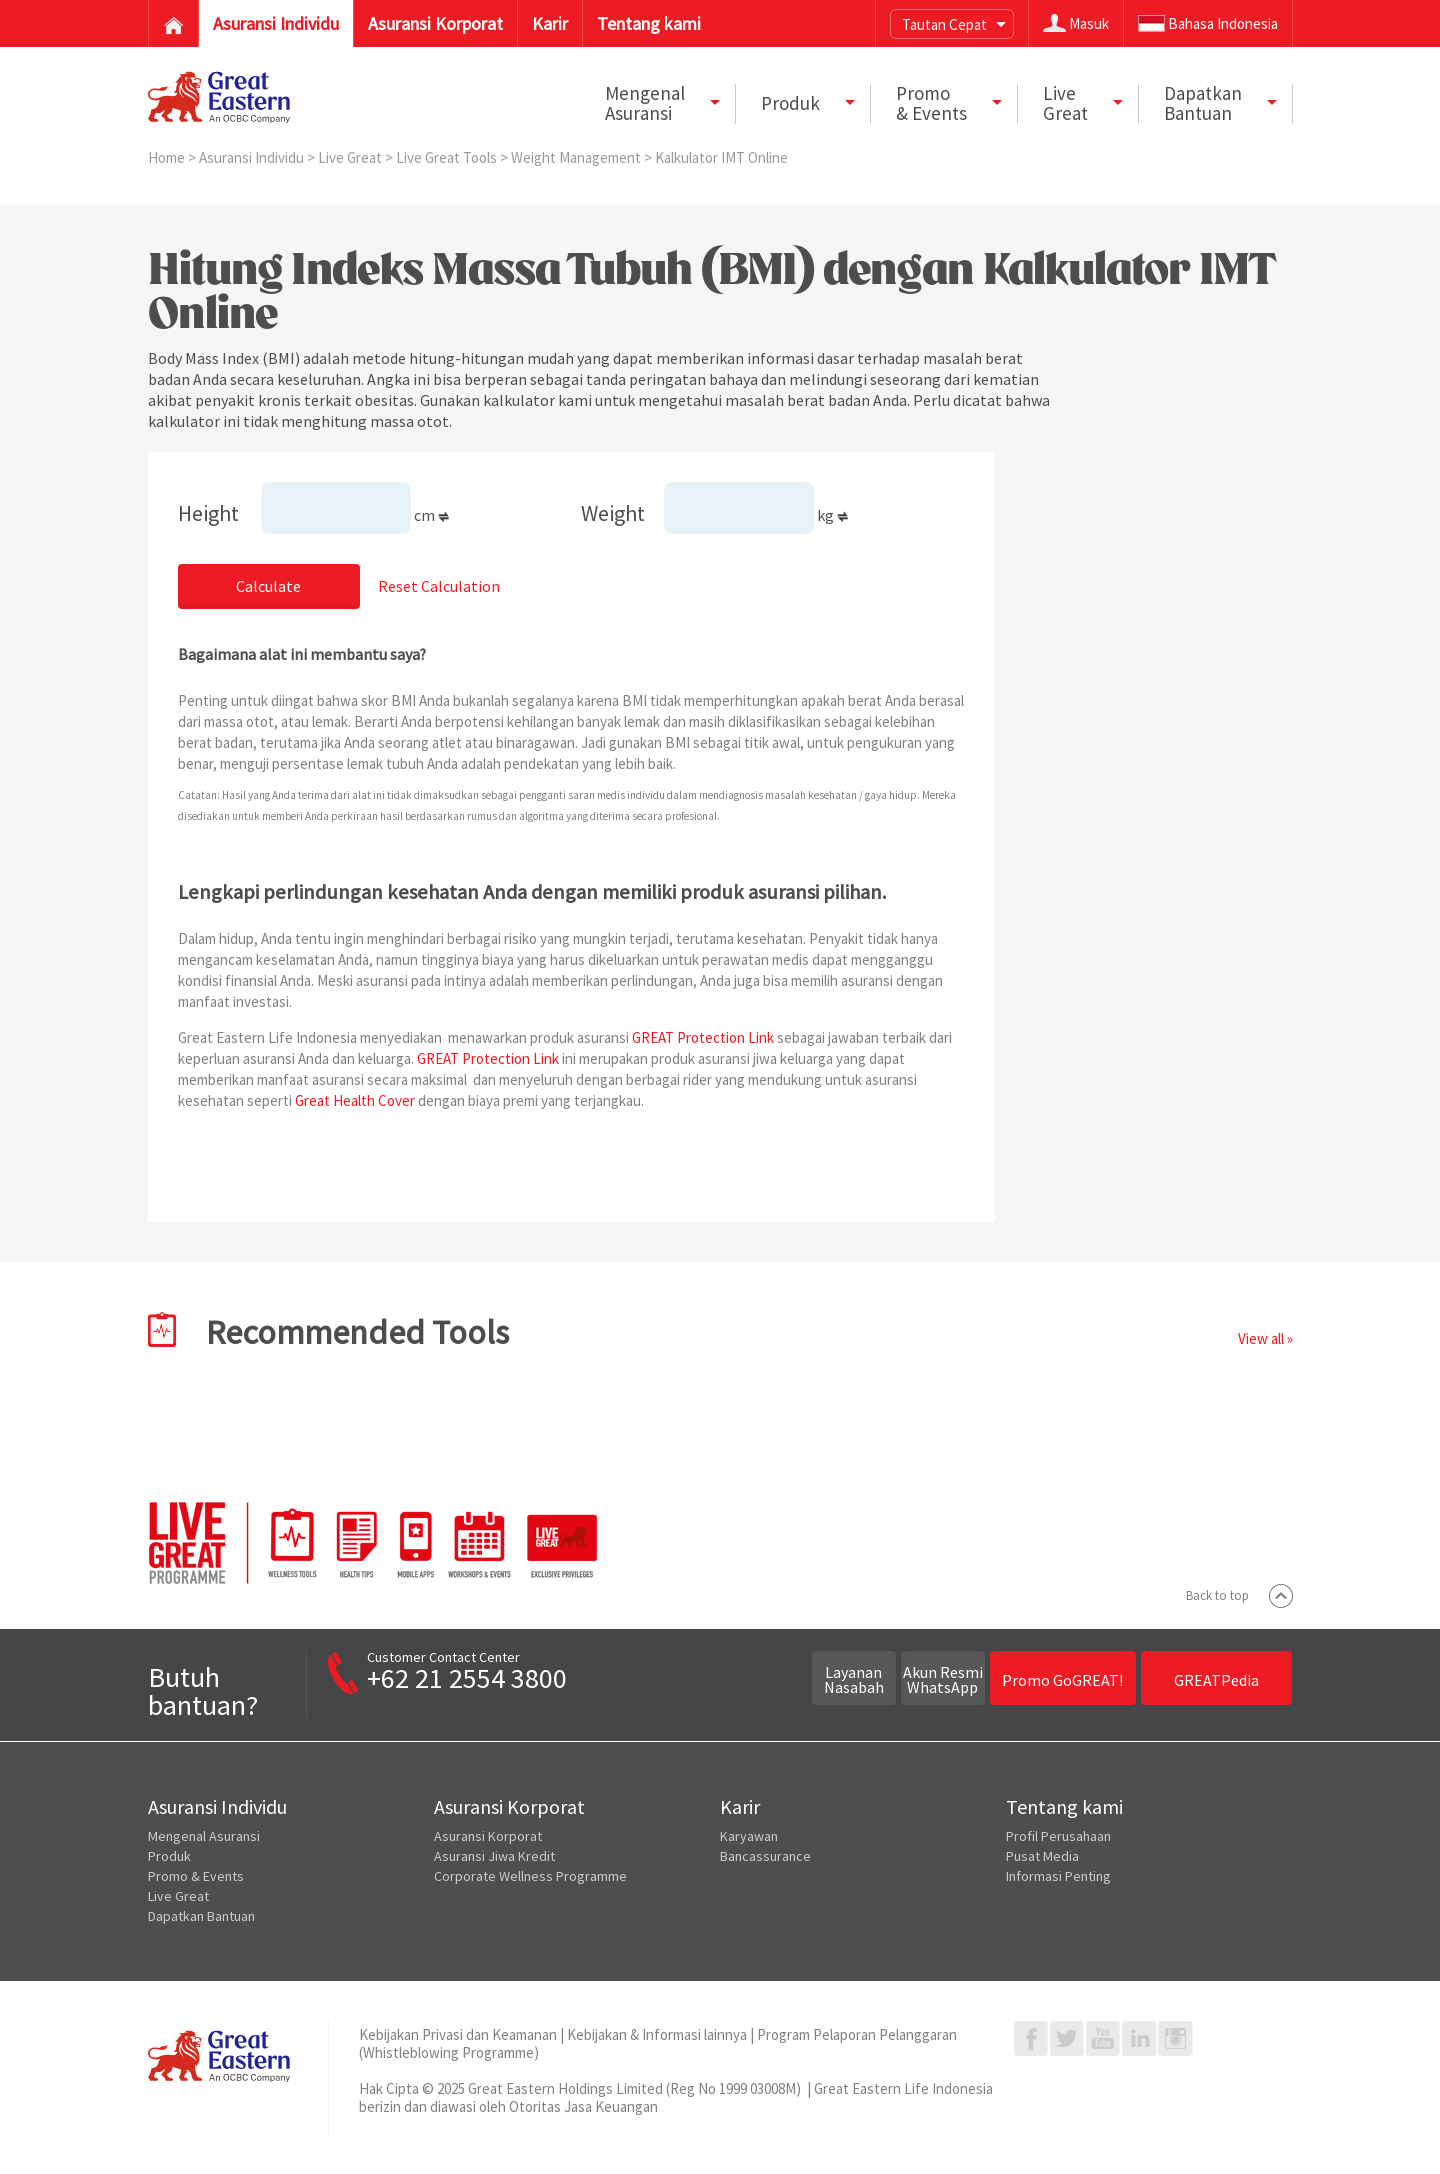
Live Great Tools (448, 157)
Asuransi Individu (253, 157)
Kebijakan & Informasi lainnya (657, 2034)
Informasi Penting (1058, 1876)
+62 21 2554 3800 (467, 1678)
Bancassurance (765, 1856)
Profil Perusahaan (1058, 1836)
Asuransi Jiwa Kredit (494, 1856)
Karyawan (749, 1836)
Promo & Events (196, 1876)
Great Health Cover (355, 1100)
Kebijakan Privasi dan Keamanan (458, 2034)
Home (168, 157)
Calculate (268, 586)
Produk (169, 1856)
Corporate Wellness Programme (530, 1876)
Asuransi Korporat (488, 1836)
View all (1261, 1338)
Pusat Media (1042, 1856)
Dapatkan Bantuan (201, 1916)
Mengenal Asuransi (204, 1836)
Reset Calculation (439, 586)
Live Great (351, 157)
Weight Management (577, 157)
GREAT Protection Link (703, 1037)
